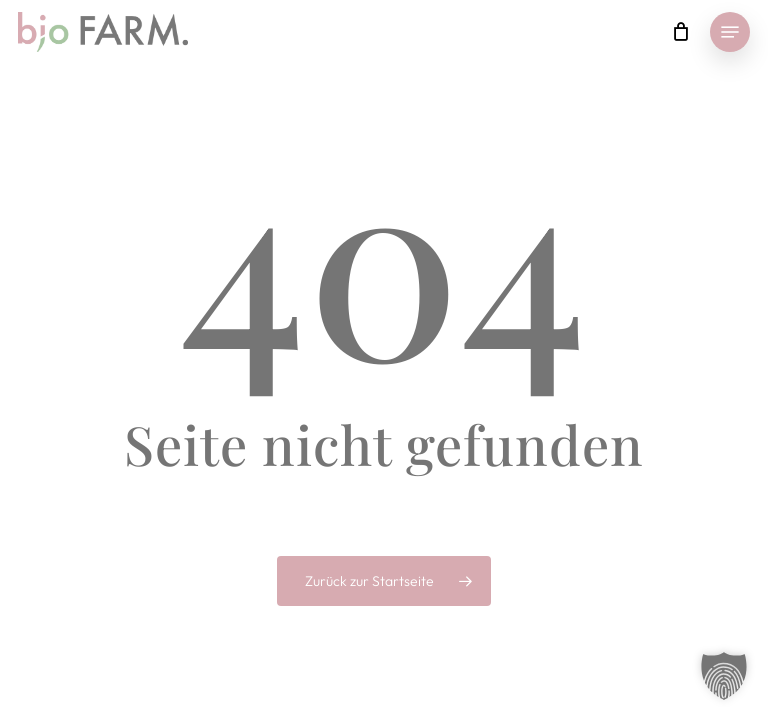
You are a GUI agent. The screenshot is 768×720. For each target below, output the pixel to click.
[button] (730, 32)
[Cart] (680, 32)
